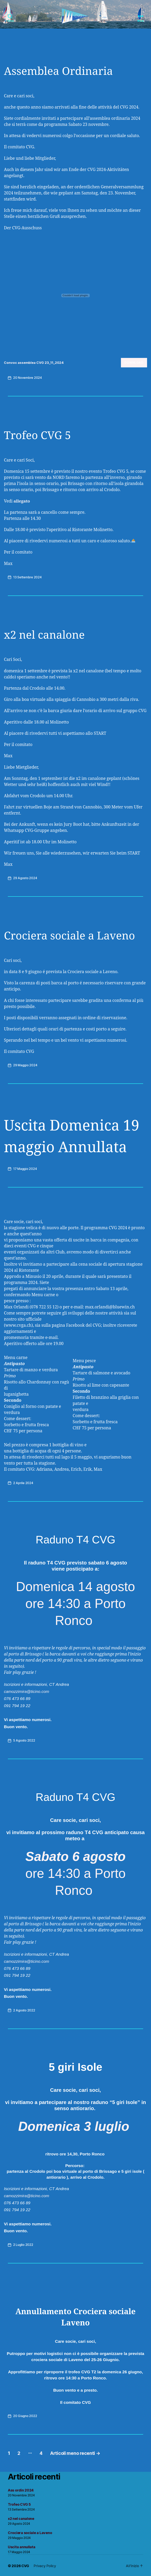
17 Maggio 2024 (25, 1169)
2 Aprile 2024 (23, 1483)
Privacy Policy (45, 2565)
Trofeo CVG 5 (19, 2503)
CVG (25, 2565)
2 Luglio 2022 (23, 2244)
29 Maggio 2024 (25, 1065)
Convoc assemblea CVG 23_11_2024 (34, 363)
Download (133, 363)
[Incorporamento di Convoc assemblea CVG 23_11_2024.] (75, 296)
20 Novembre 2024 (27, 378)
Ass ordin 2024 (21, 2489)
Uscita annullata (21, 2546)
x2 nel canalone (21, 2518)
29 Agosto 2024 (25, 878)
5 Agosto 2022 (24, 1740)
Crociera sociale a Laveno (30, 2532)
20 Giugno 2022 (25, 2415)
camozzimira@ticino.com (27, 1691)
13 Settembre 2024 (27, 578)
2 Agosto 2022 (24, 2010)
